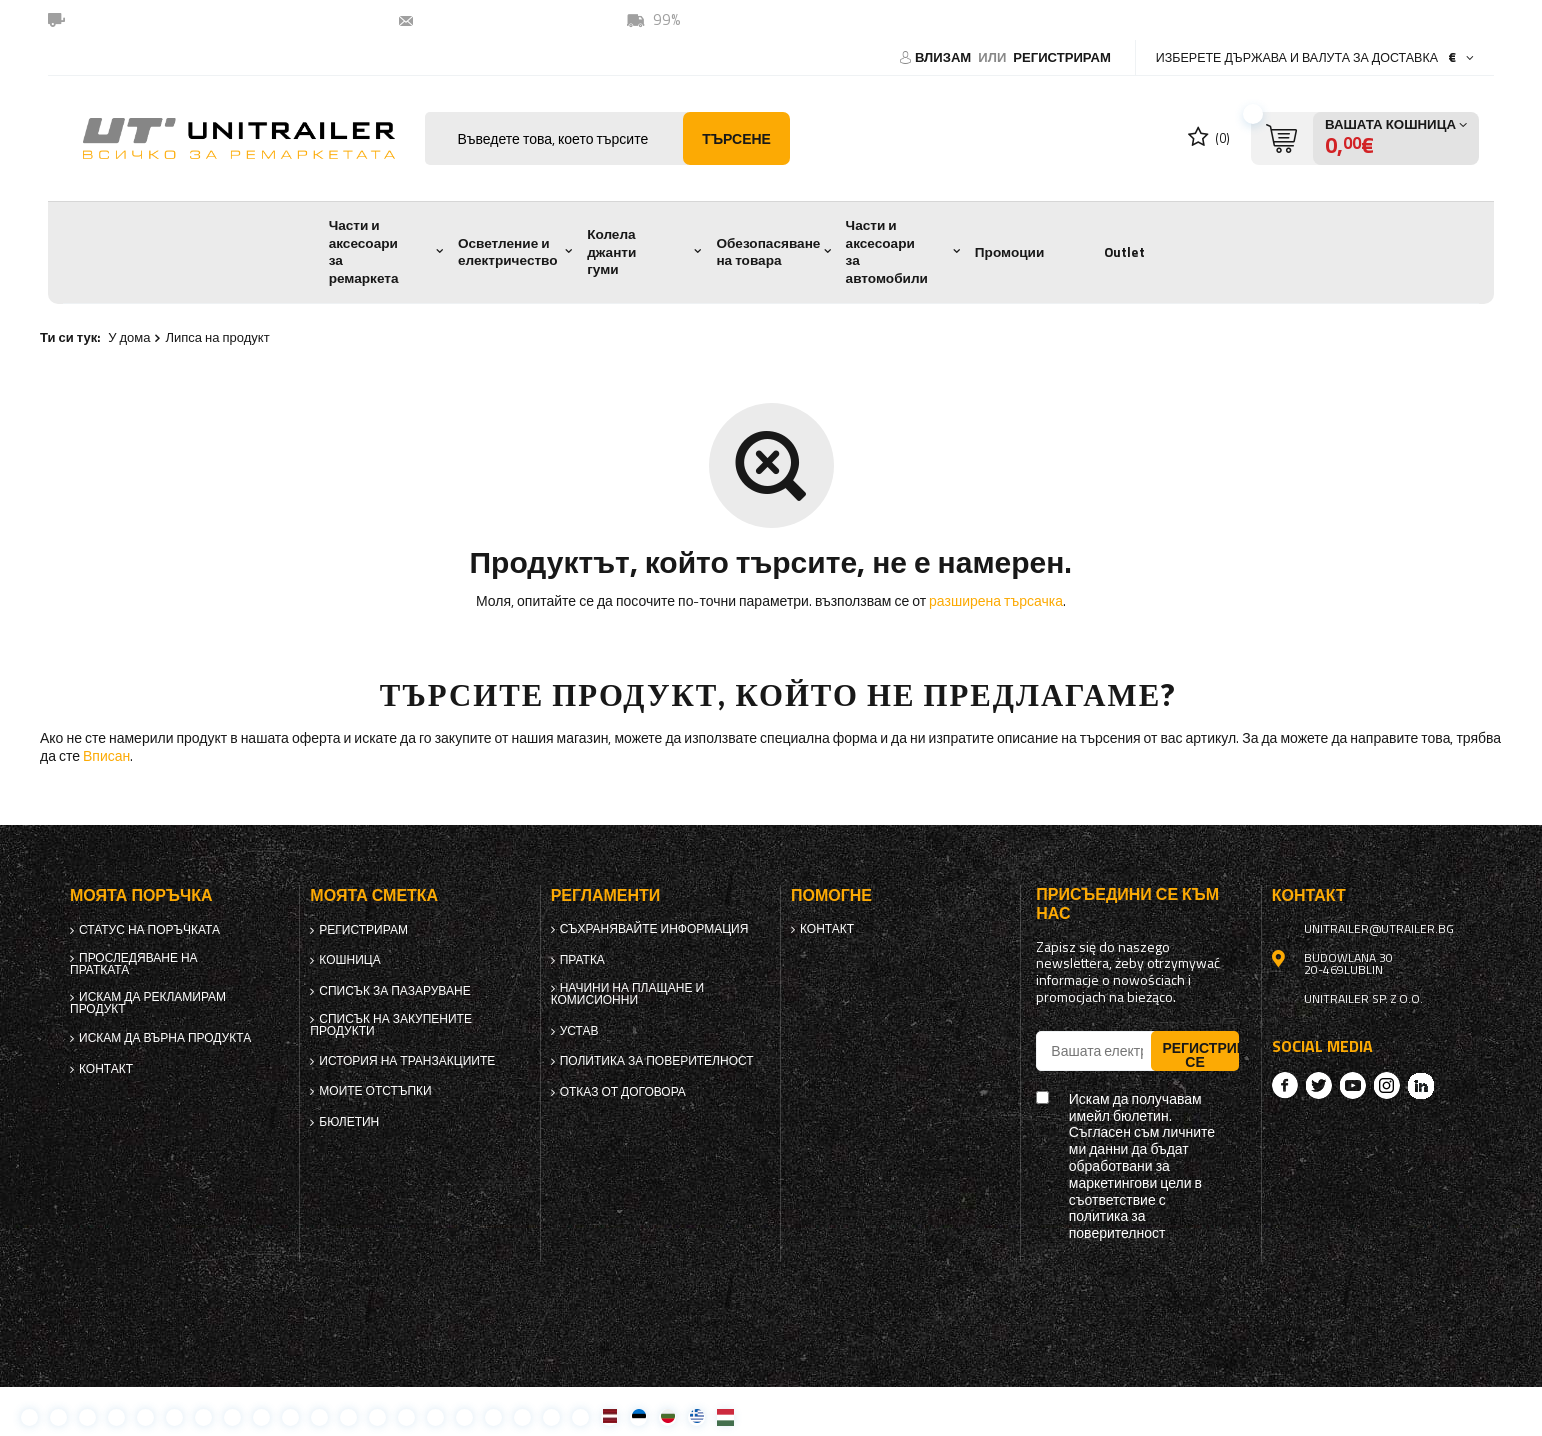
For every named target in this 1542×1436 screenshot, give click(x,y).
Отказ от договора (623, 1092)
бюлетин (349, 1122)
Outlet (1124, 252)
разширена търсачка (996, 600)
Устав (579, 1031)
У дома (129, 337)
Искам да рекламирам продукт (148, 1003)
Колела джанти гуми (611, 251)
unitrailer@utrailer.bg (501, 19)
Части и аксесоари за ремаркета (364, 251)
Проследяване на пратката (134, 964)
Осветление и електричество (508, 252)
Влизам (944, 57)
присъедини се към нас (1127, 904)
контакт (106, 1069)
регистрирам (1062, 57)
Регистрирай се (1200, 1054)
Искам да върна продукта (165, 1038)
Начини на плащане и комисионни (627, 994)
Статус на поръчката (149, 930)
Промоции (1009, 252)
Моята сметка (374, 895)
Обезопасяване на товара (768, 252)
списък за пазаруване (394, 991)
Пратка (582, 960)
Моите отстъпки (375, 1091)
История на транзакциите (407, 1061)
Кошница (349, 960)
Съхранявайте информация (654, 929)
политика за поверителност (657, 1061)
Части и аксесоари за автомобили (887, 251)
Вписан (106, 755)
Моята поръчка (141, 895)
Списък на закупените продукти (391, 1025)
